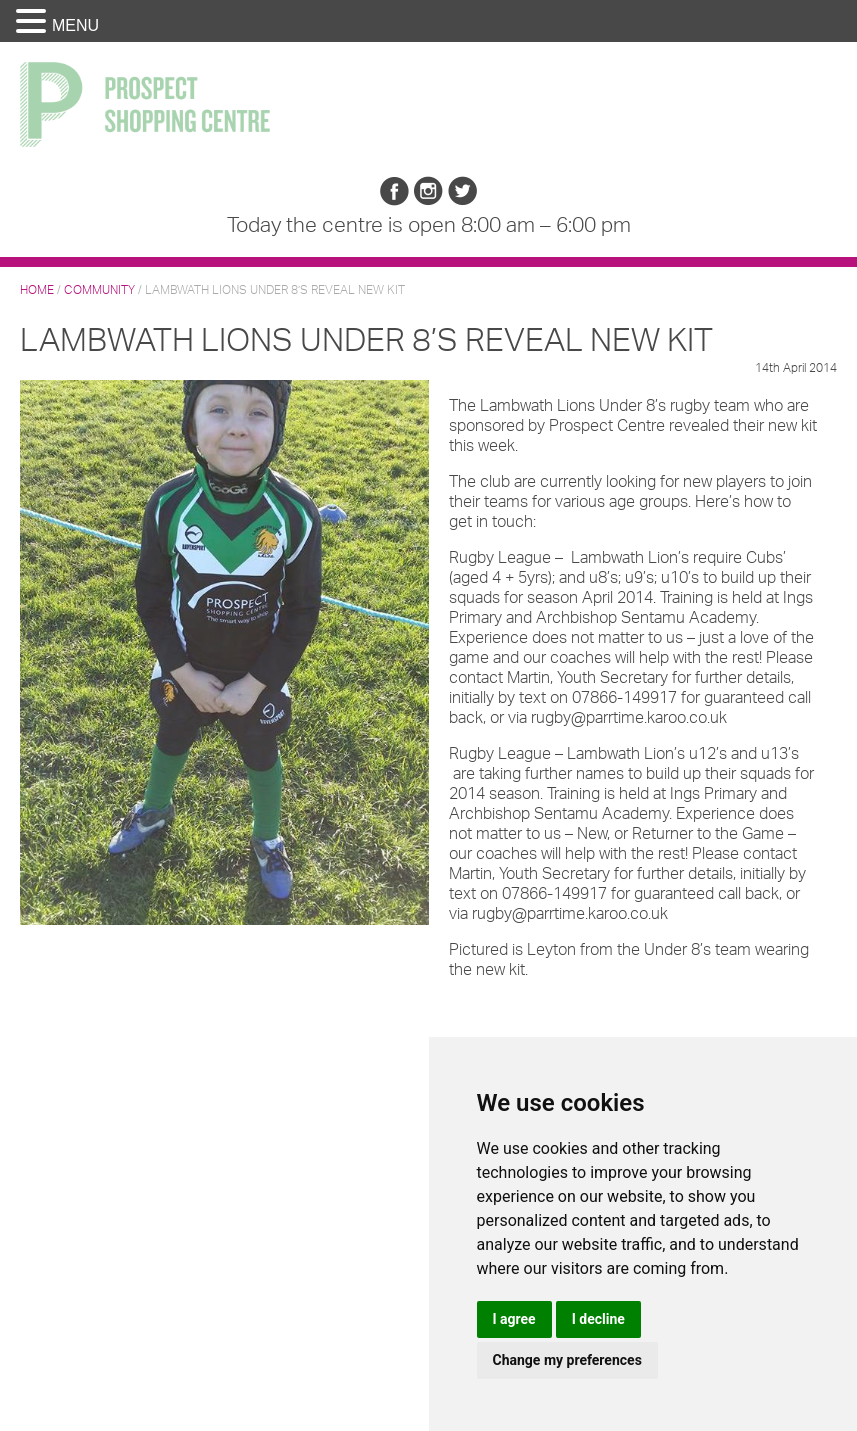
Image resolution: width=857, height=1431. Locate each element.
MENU (75, 25)
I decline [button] (598, 1319)
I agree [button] (514, 1319)
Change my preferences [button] (567, 1360)
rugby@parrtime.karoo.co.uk (629, 717)
